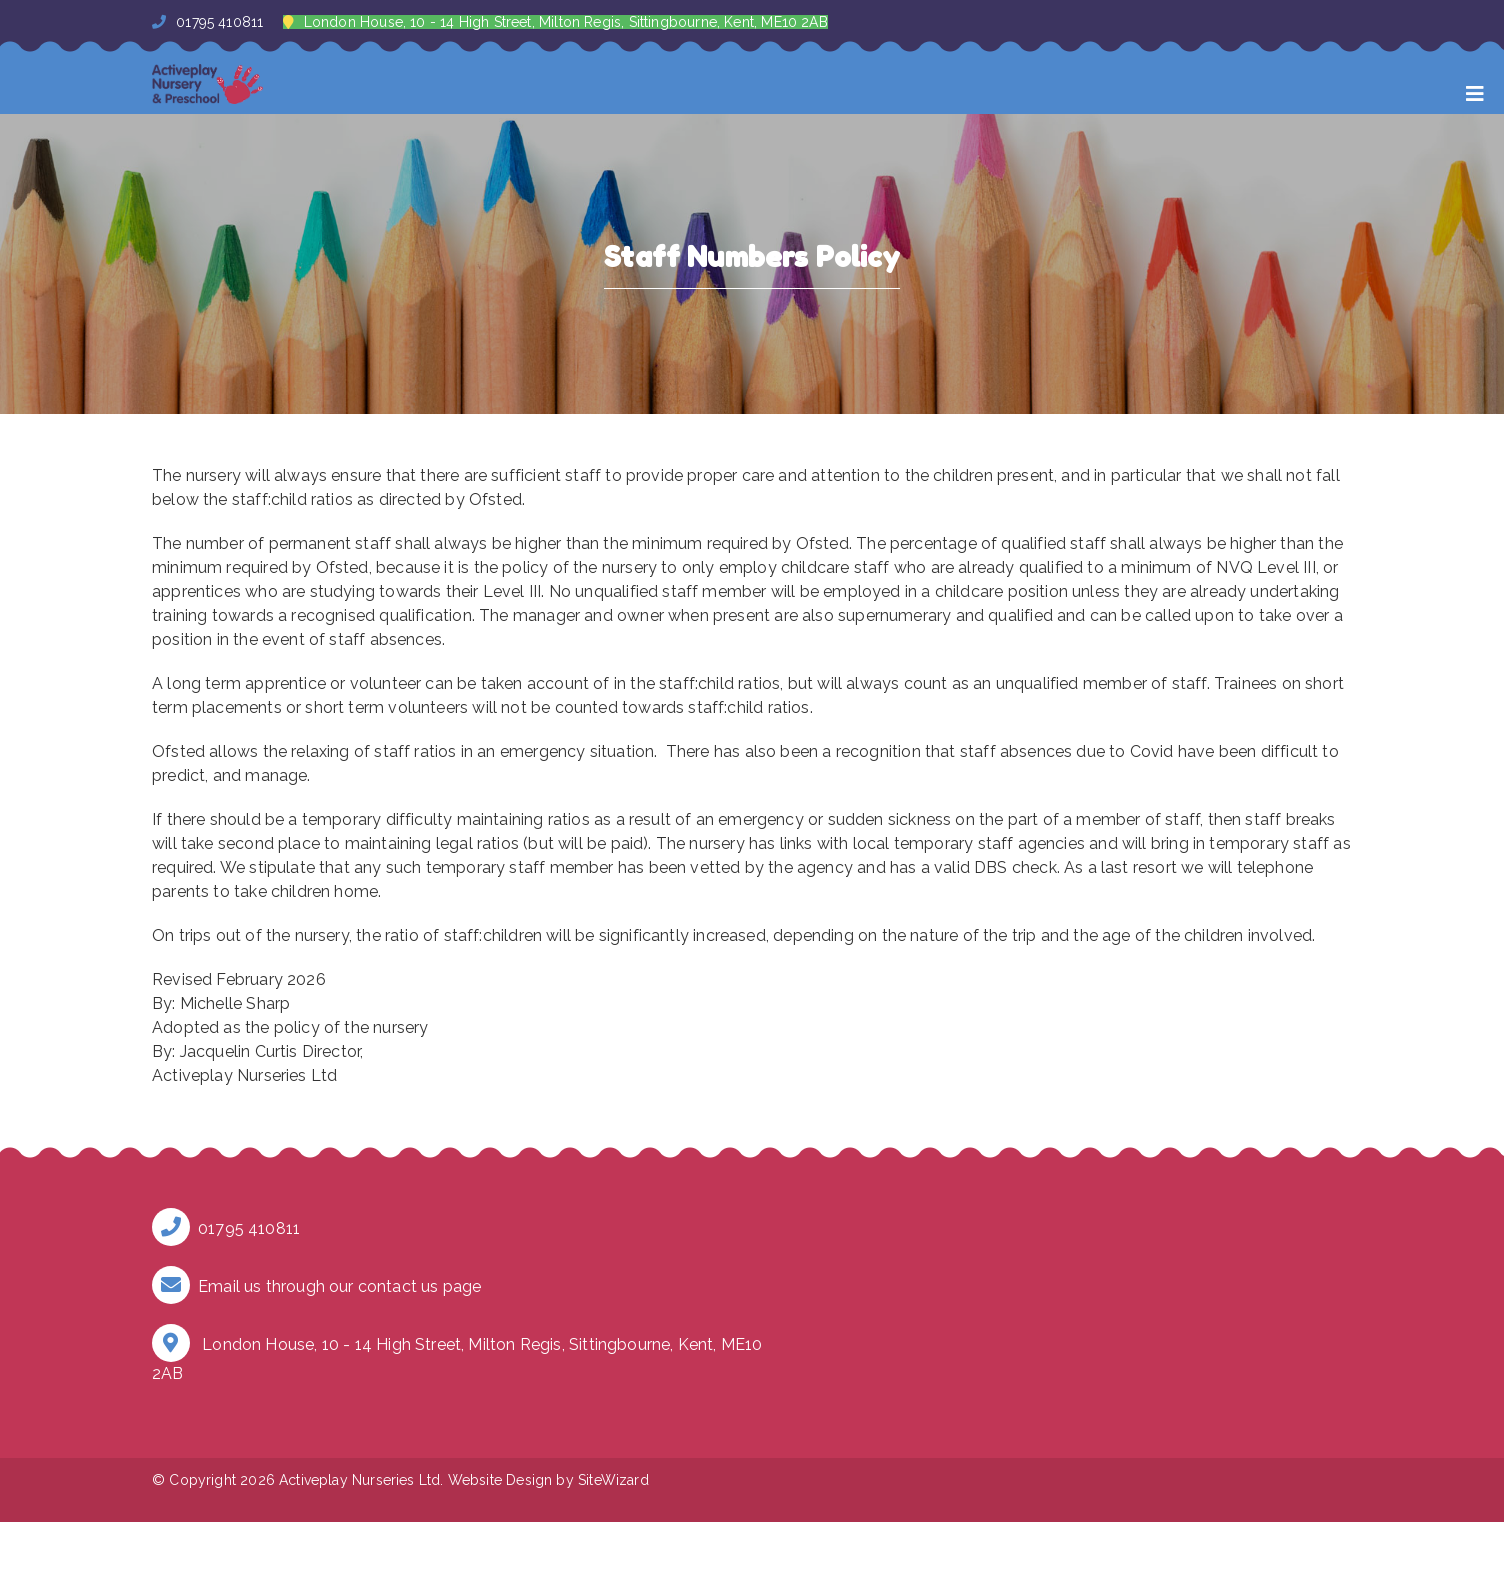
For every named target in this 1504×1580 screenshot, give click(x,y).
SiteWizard (613, 1480)
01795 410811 (207, 22)
